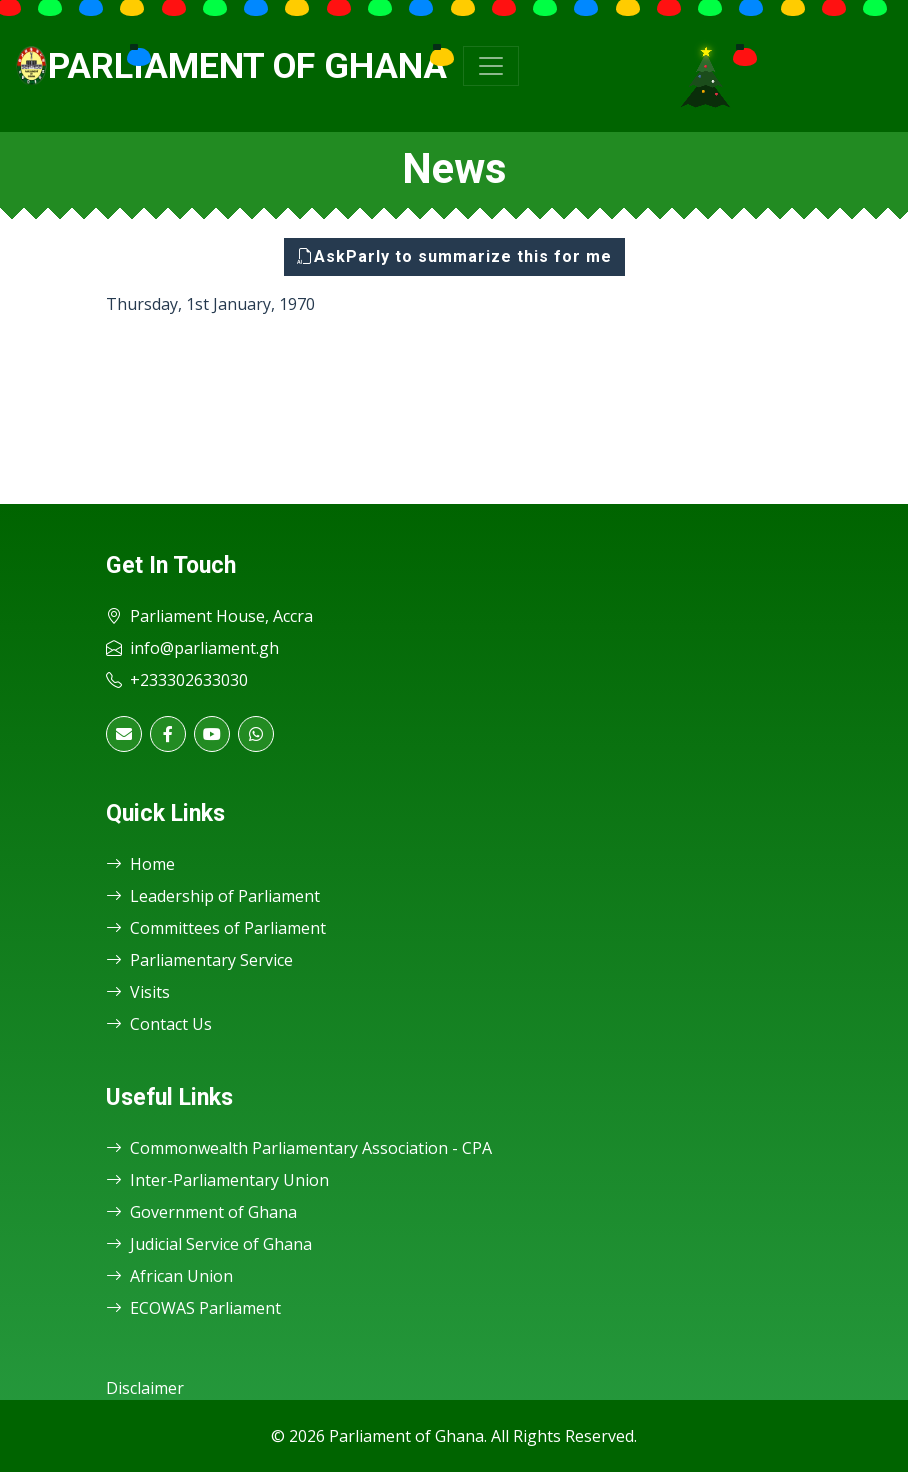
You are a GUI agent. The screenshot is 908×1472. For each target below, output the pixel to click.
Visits (138, 992)
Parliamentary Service (199, 960)
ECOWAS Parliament (193, 1308)
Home (140, 864)
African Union (169, 1276)
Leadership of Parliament (213, 896)
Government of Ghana (201, 1212)
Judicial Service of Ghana (209, 1244)
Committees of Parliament (216, 928)
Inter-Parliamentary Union (217, 1180)
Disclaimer (145, 1388)
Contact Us (159, 1024)
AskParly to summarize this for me (454, 256)
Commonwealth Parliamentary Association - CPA (299, 1148)
